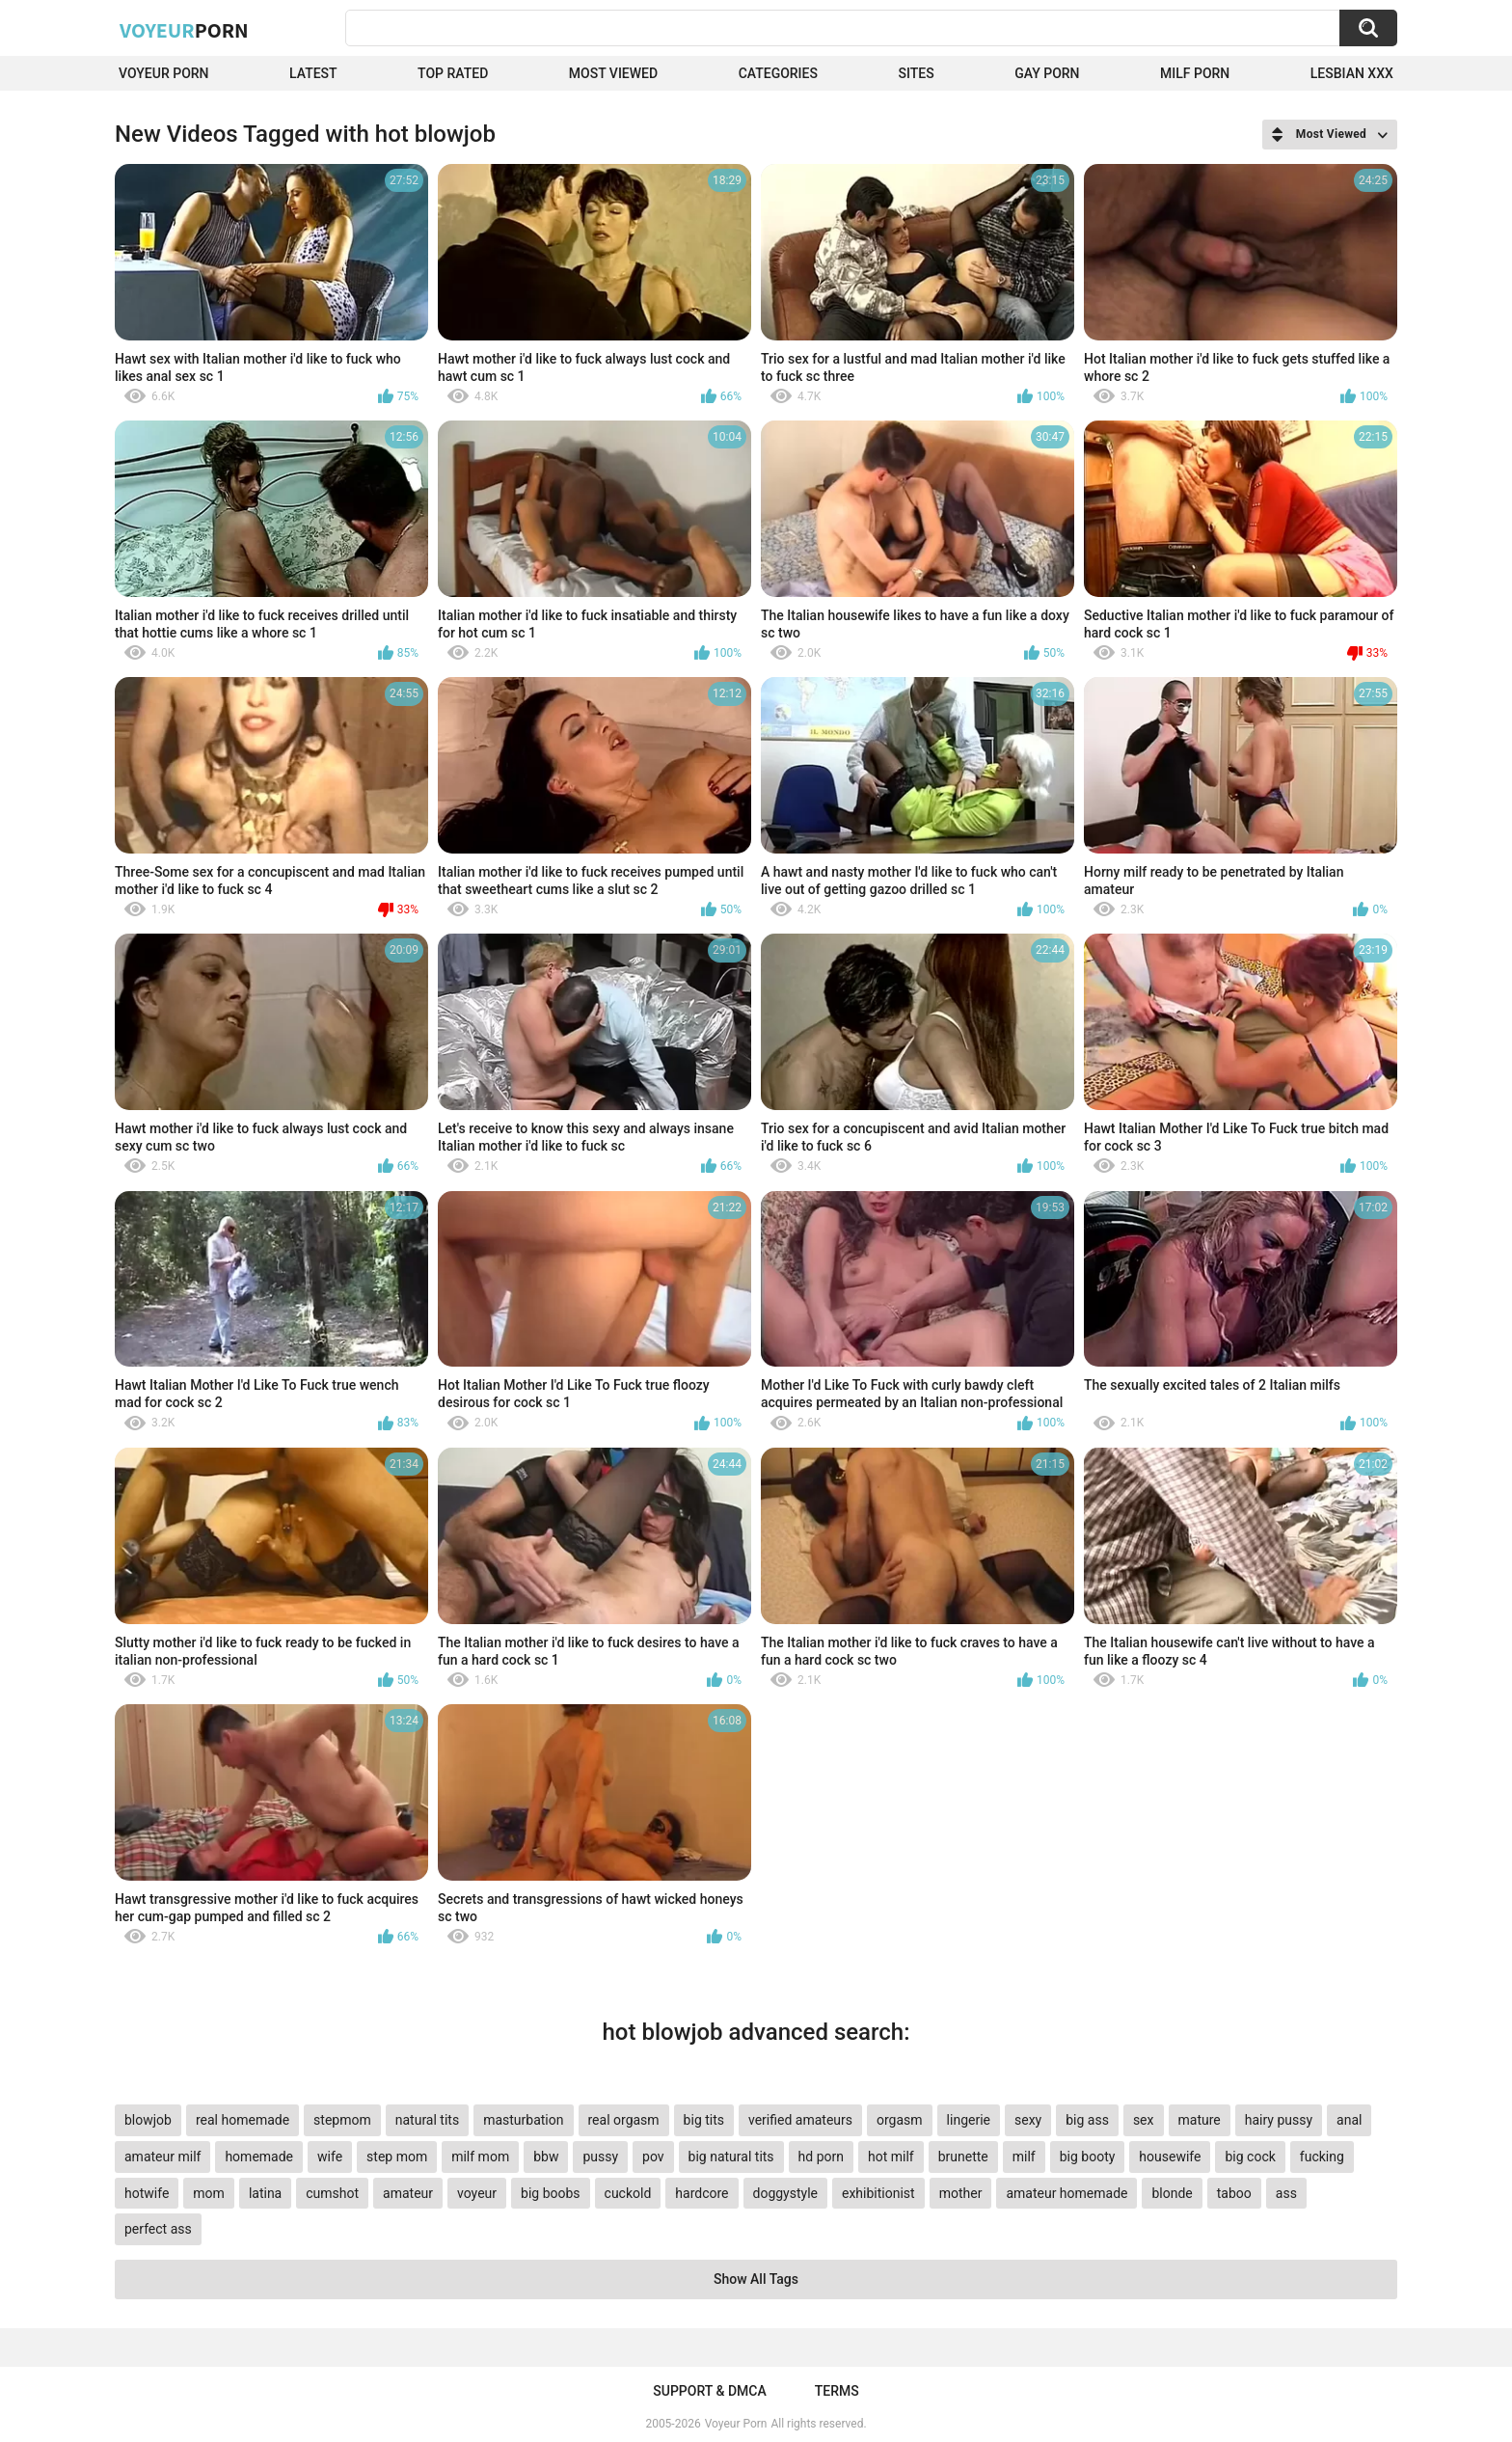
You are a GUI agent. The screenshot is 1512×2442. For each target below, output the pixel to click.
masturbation (523, 2120)
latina (265, 2193)
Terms (837, 2391)
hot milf (891, 2156)
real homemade (242, 2120)
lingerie (968, 2120)
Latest (313, 73)
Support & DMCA (709, 2391)
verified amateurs (800, 2120)
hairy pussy (1278, 2120)
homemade (259, 2156)
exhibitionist (878, 2193)
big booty (1088, 2156)
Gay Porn (1046, 73)
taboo (1234, 2193)
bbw (545, 2156)
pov (653, 2156)
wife (329, 2156)
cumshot (332, 2193)
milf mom (480, 2156)
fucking (1322, 2156)
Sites (915, 73)
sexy (1027, 2120)
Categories (778, 73)
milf (1024, 2156)
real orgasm (624, 2120)
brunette (963, 2156)
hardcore (701, 2193)
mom (209, 2193)
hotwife (146, 2193)
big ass (1087, 2120)
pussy (600, 2156)
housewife (1170, 2156)
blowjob (148, 2120)
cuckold (628, 2193)
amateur (408, 2193)
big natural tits (731, 2156)
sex (1143, 2120)
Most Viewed (613, 73)
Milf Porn (1194, 73)
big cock (1250, 2156)
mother (961, 2193)
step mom (396, 2156)
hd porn (821, 2156)
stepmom (342, 2120)
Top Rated (453, 73)
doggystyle (785, 2193)
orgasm (900, 2120)
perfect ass (158, 2229)
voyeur (477, 2193)
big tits (704, 2120)
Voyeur (184, 29)
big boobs (550, 2193)
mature (1199, 2120)
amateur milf (162, 2156)
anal (1349, 2120)
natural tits (427, 2120)
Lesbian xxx (1351, 73)
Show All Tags (756, 2279)
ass (1286, 2193)
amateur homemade (1066, 2193)
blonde (1171, 2193)
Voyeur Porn (164, 73)
